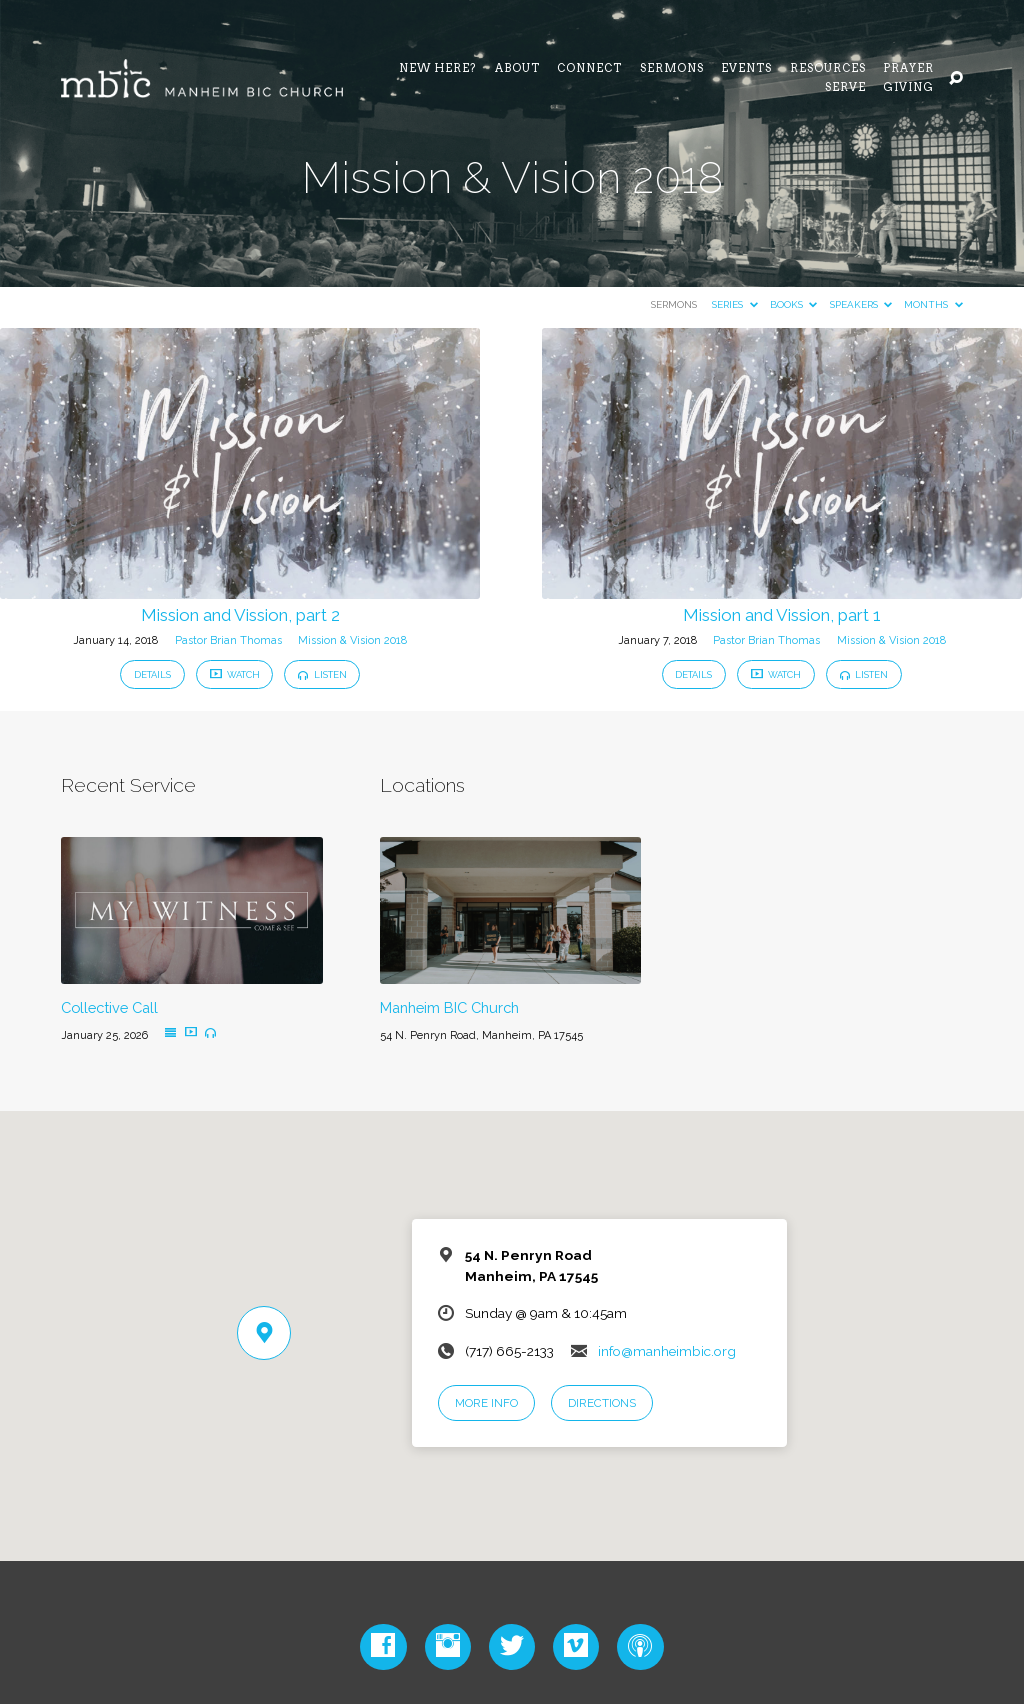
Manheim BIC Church (449, 1007)
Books (793, 304)
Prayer (908, 69)
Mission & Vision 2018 (352, 640)
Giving (908, 88)
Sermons (672, 69)
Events (746, 69)
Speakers (861, 304)
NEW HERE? (438, 69)
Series (734, 304)
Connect (589, 69)
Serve (845, 88)
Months (933, 304)
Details (152, 674)
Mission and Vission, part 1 (782, 615)
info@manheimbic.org (667, 1351)
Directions (602, 1403)
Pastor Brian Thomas (228, 640)
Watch (235, 674)
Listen (322, 674)
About (517, 69)
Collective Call (109, 1007)
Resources (828, 69)
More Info (486, 1403)
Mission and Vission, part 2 (240, 615)
